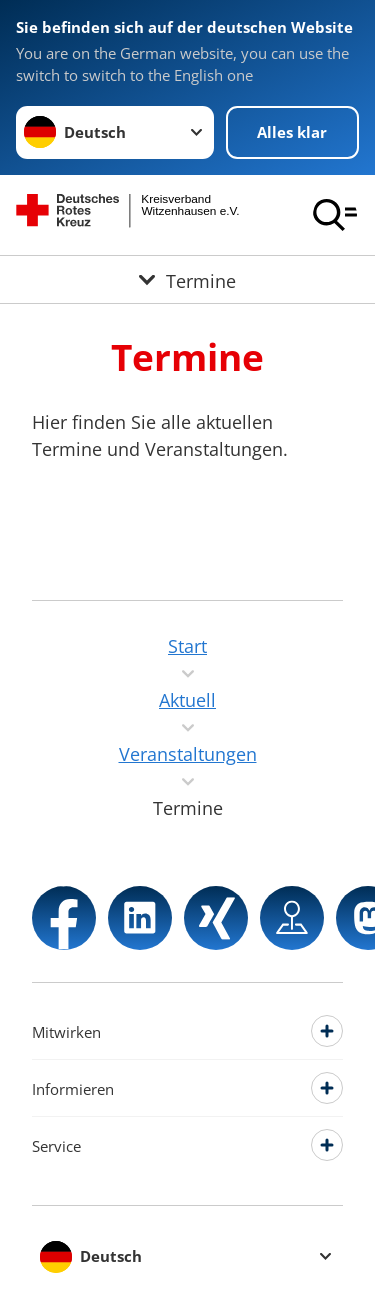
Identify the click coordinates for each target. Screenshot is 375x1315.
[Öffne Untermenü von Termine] (187, 279)
